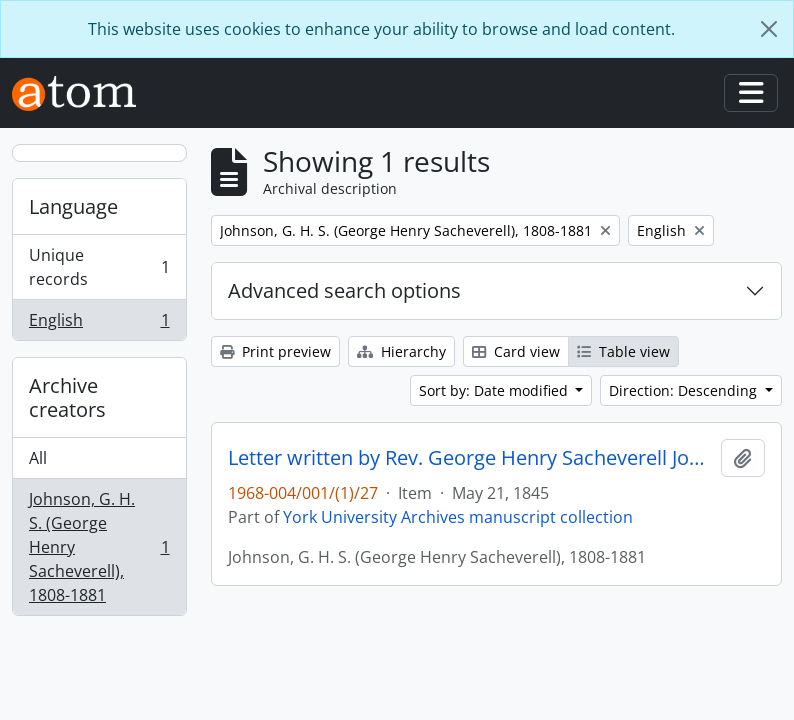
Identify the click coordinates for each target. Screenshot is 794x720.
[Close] (769, 29)
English (99, 324)
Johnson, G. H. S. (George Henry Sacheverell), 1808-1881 (99, 547)
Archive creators (67, 397)
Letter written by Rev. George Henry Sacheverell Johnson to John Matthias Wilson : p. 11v (471, 458)
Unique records (99, 267)
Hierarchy (401, 351)
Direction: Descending (685, 390)
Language (73, 206)
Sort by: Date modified (495, 390)
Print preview (275, 351)
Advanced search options (344, 290)
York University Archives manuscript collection (458, 517)
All (38, 458)
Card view (516, 351)
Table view (623, 351)
